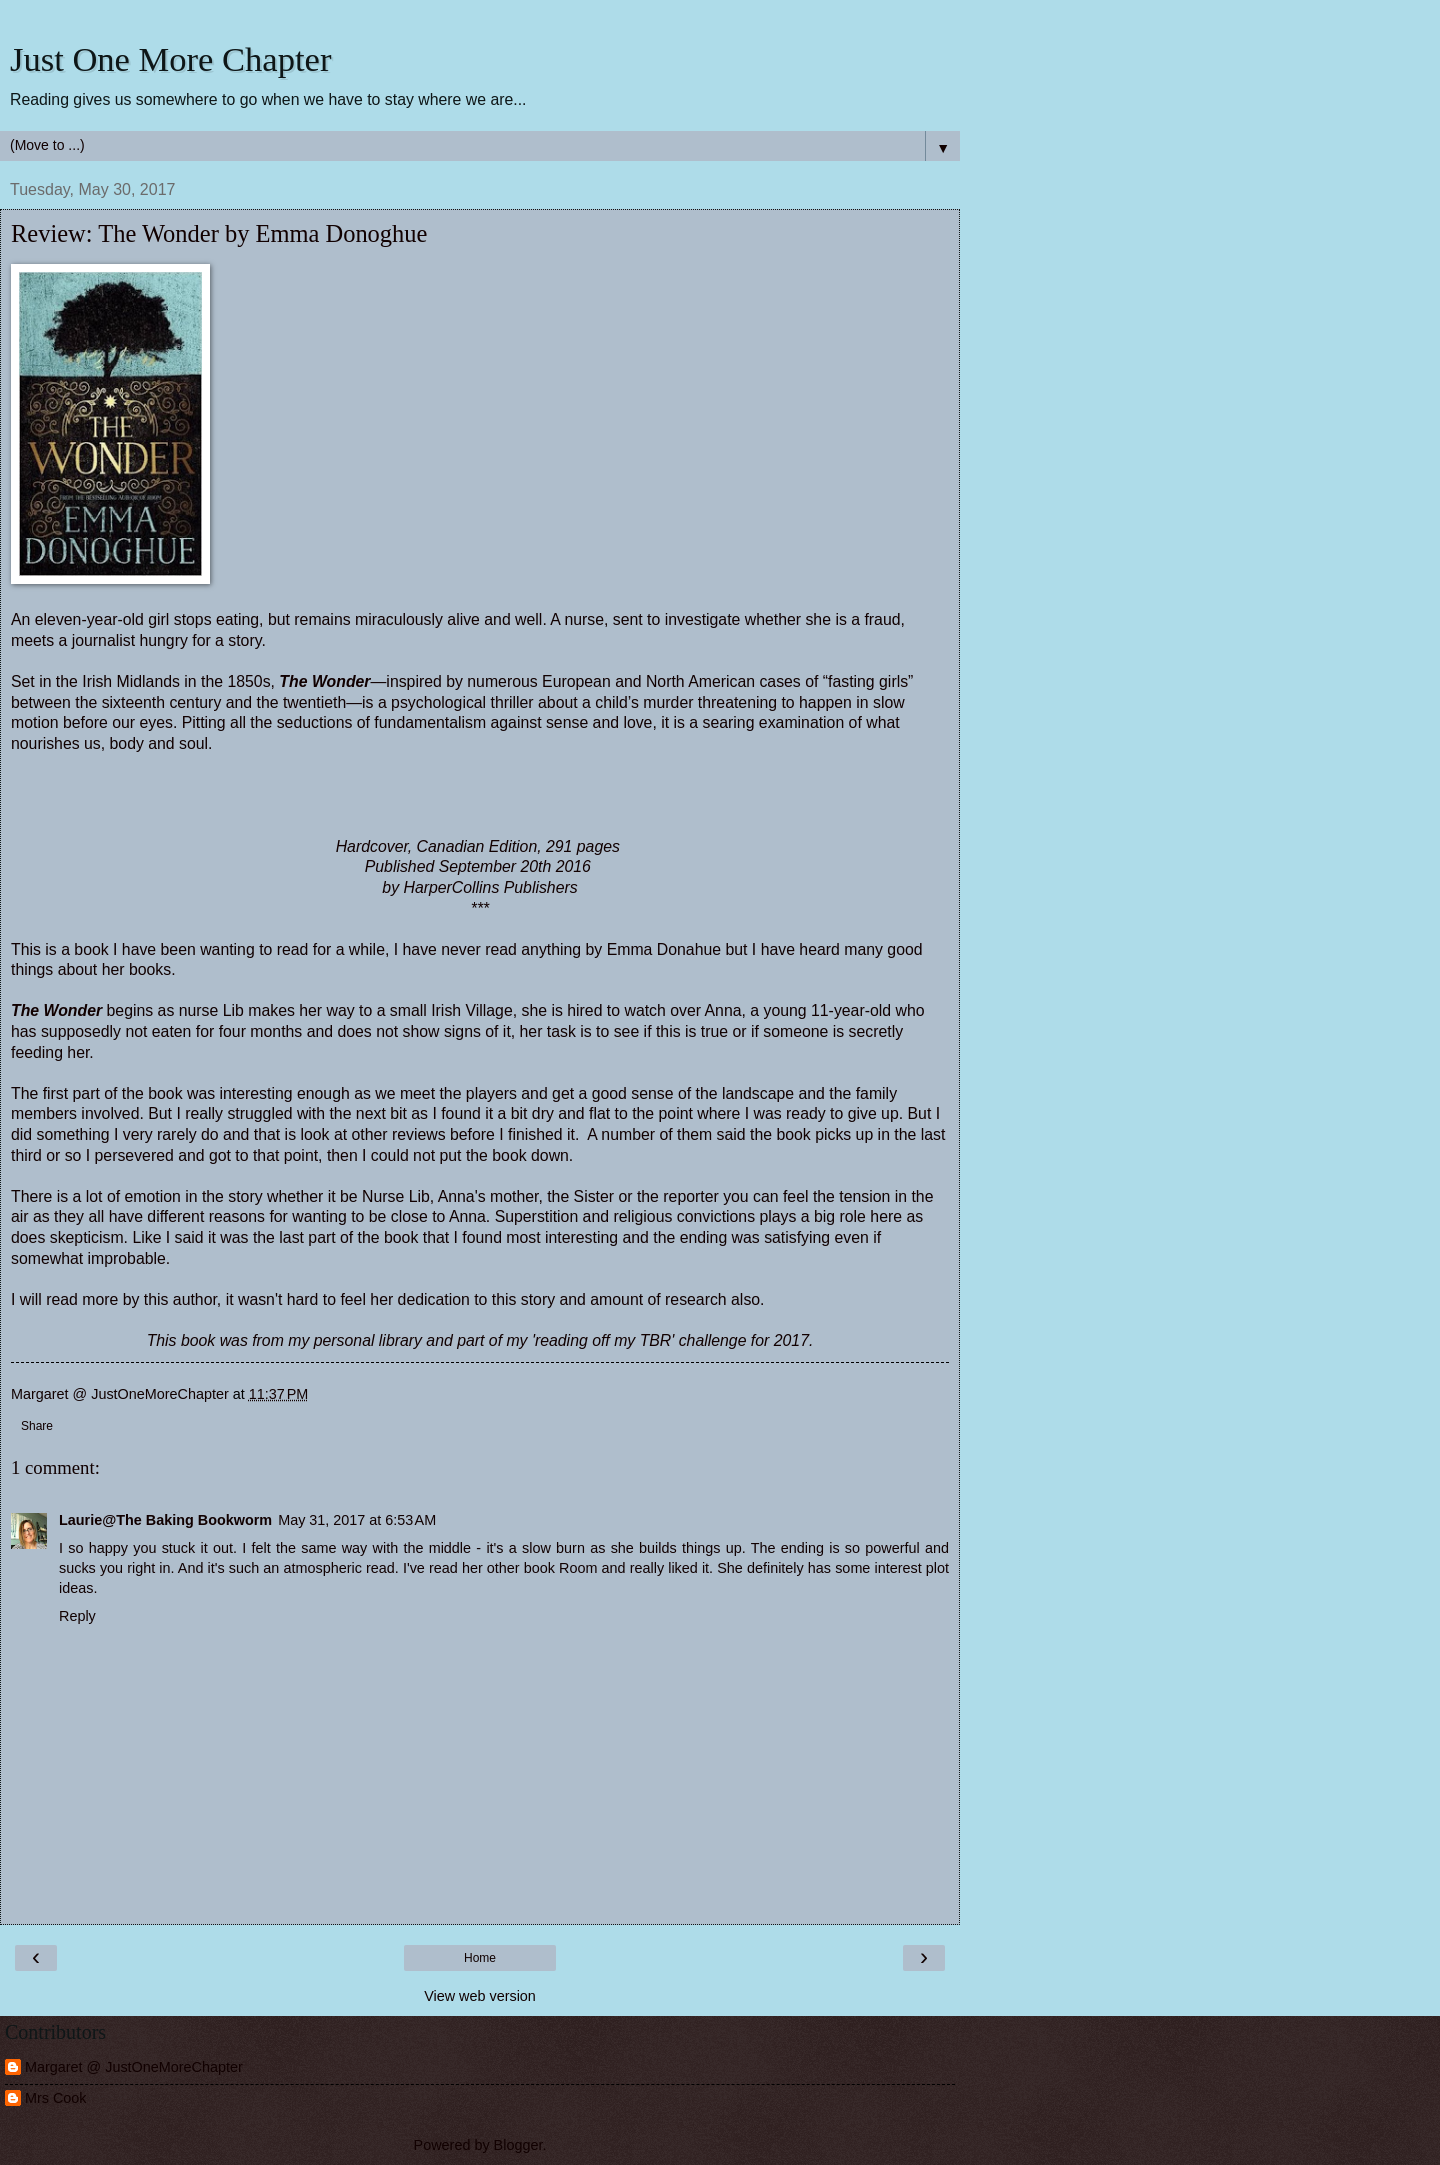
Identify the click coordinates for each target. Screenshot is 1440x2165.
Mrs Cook (56, 2098)
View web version (480, 1996)
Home (480, 1958)
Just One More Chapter (170, 59)
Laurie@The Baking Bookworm (165, 1520)
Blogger (518, 2145)
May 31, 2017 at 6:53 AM (357, 1520)
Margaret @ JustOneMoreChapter (134, 2067)
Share (37, 1426)
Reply (77, 1616)
